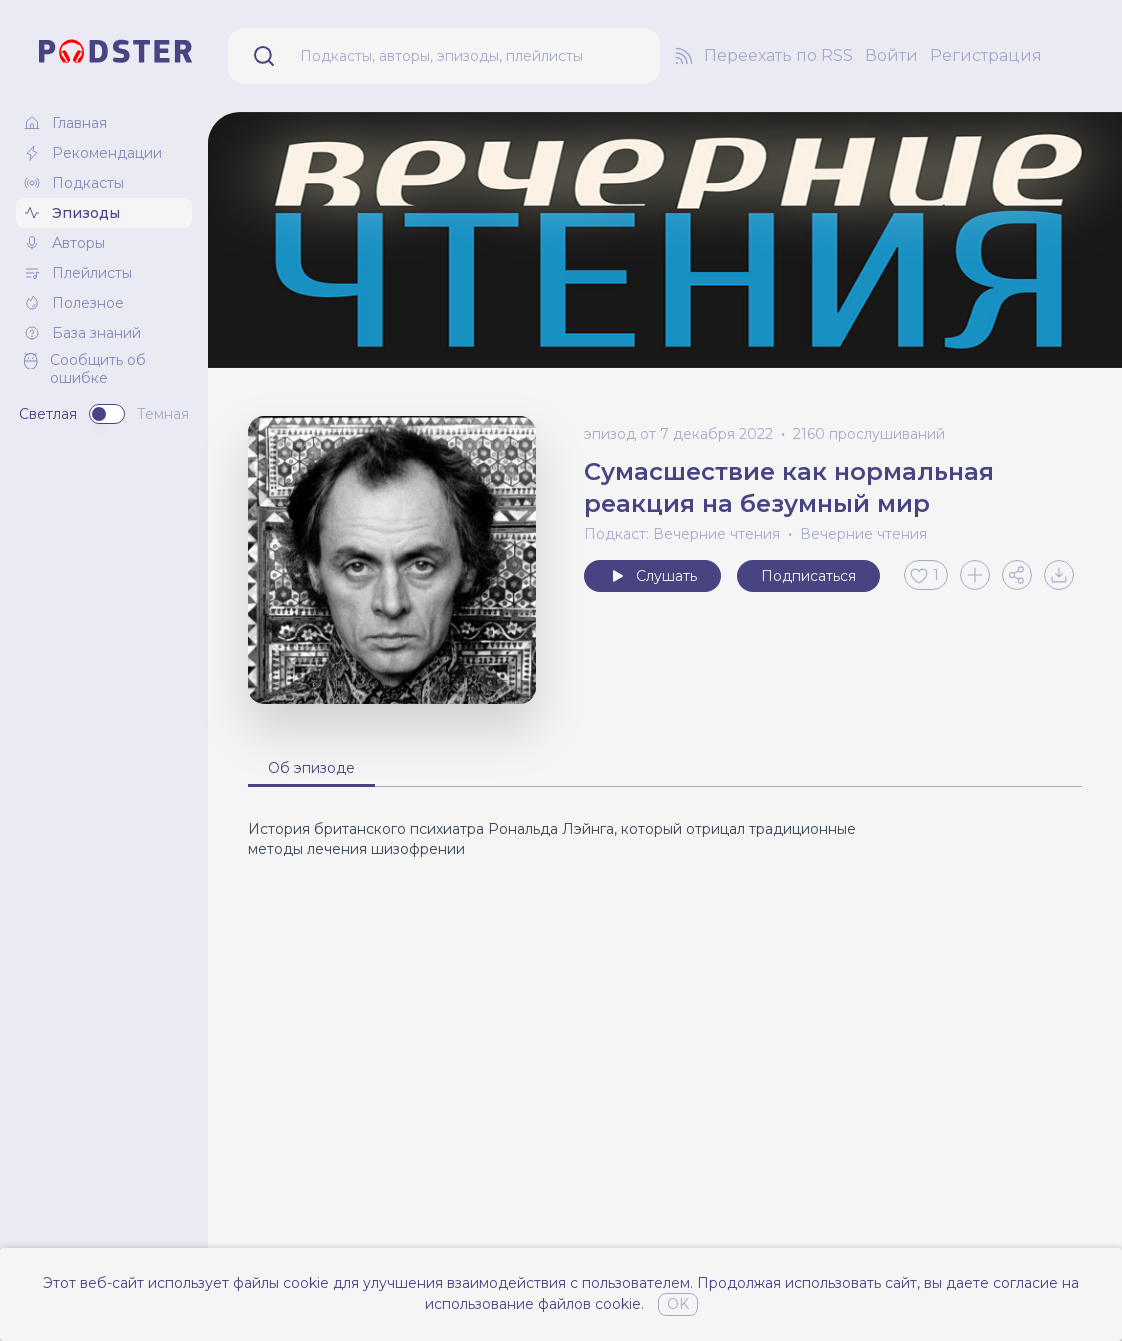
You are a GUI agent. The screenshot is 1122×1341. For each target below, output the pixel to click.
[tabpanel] (665, 839)
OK (678, 1304)
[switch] (107, 414)
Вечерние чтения (863, 534)
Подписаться (808, 576)
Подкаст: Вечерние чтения (682, 534)
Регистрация (986, 55)
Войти (891, 55)
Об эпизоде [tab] (311, 768)
